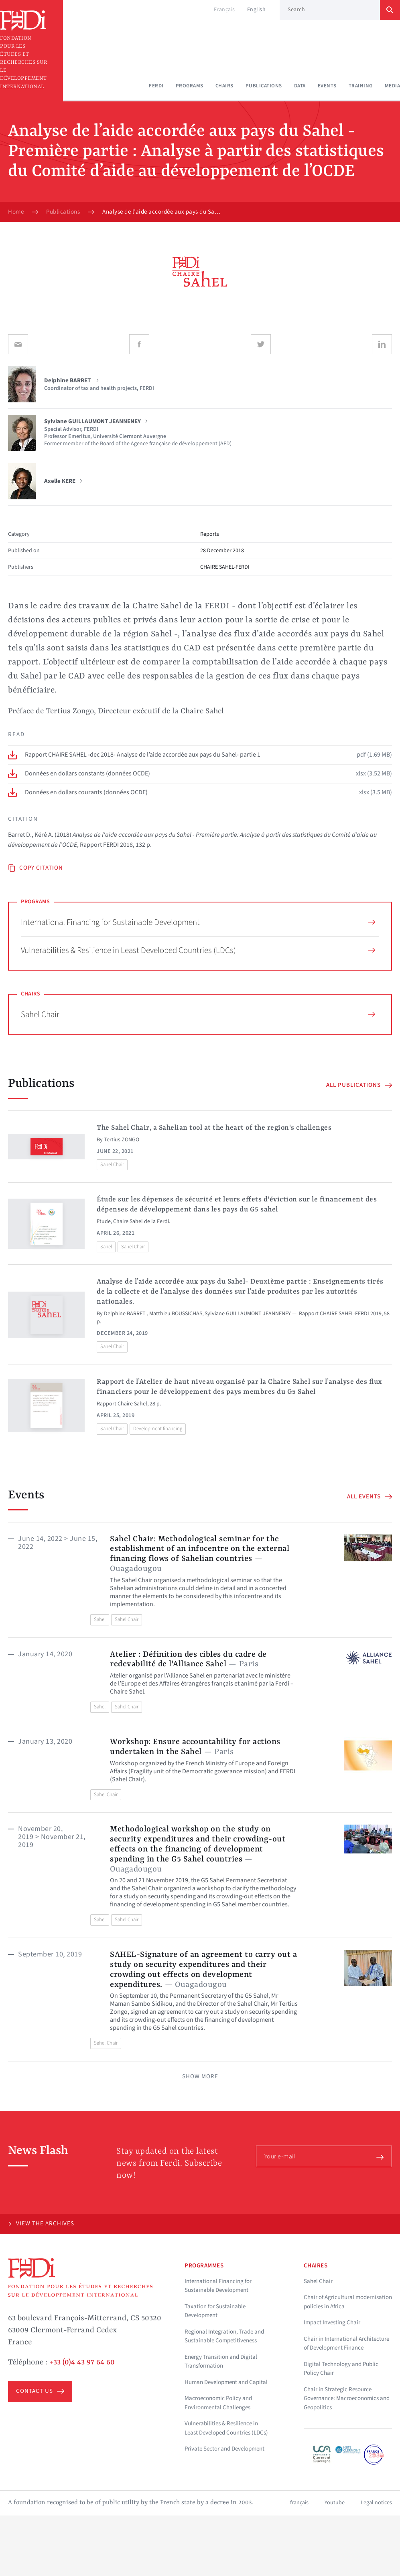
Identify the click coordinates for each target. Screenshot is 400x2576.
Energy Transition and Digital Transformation (221, 2361)
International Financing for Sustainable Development (198, 922)
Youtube (335, 2503)
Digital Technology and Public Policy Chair (341, 2369)
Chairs (224, 85)
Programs (189, 85)
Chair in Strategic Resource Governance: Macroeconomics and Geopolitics (347, 2398)
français (299, 2503)
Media (392, 85)
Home (16, 212)
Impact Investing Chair (332, 2322)
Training (361, 85)
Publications (264, 85)
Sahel (106, 1246)
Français (224, 10)
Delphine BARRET (125, 1314)
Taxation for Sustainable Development (215, 2311)
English (256, 10)
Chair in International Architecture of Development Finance (346, 2343)
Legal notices (376, 2503)
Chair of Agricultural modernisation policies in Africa (348, 2302)
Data (300, 85)
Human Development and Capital (226, 2382)
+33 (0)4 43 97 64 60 (82, 2362)
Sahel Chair (198, 1014)
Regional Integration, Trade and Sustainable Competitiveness (224, 2336)
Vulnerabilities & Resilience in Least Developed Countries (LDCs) (198, 950)
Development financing (157, 1428)
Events (327, 85)
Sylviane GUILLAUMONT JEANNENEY (248, 1314)
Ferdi (156, 85)
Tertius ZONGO (121, 1140)
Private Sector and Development (224, 2449)
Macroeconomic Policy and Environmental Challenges (218, 2403)
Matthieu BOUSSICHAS (175, 1314)
